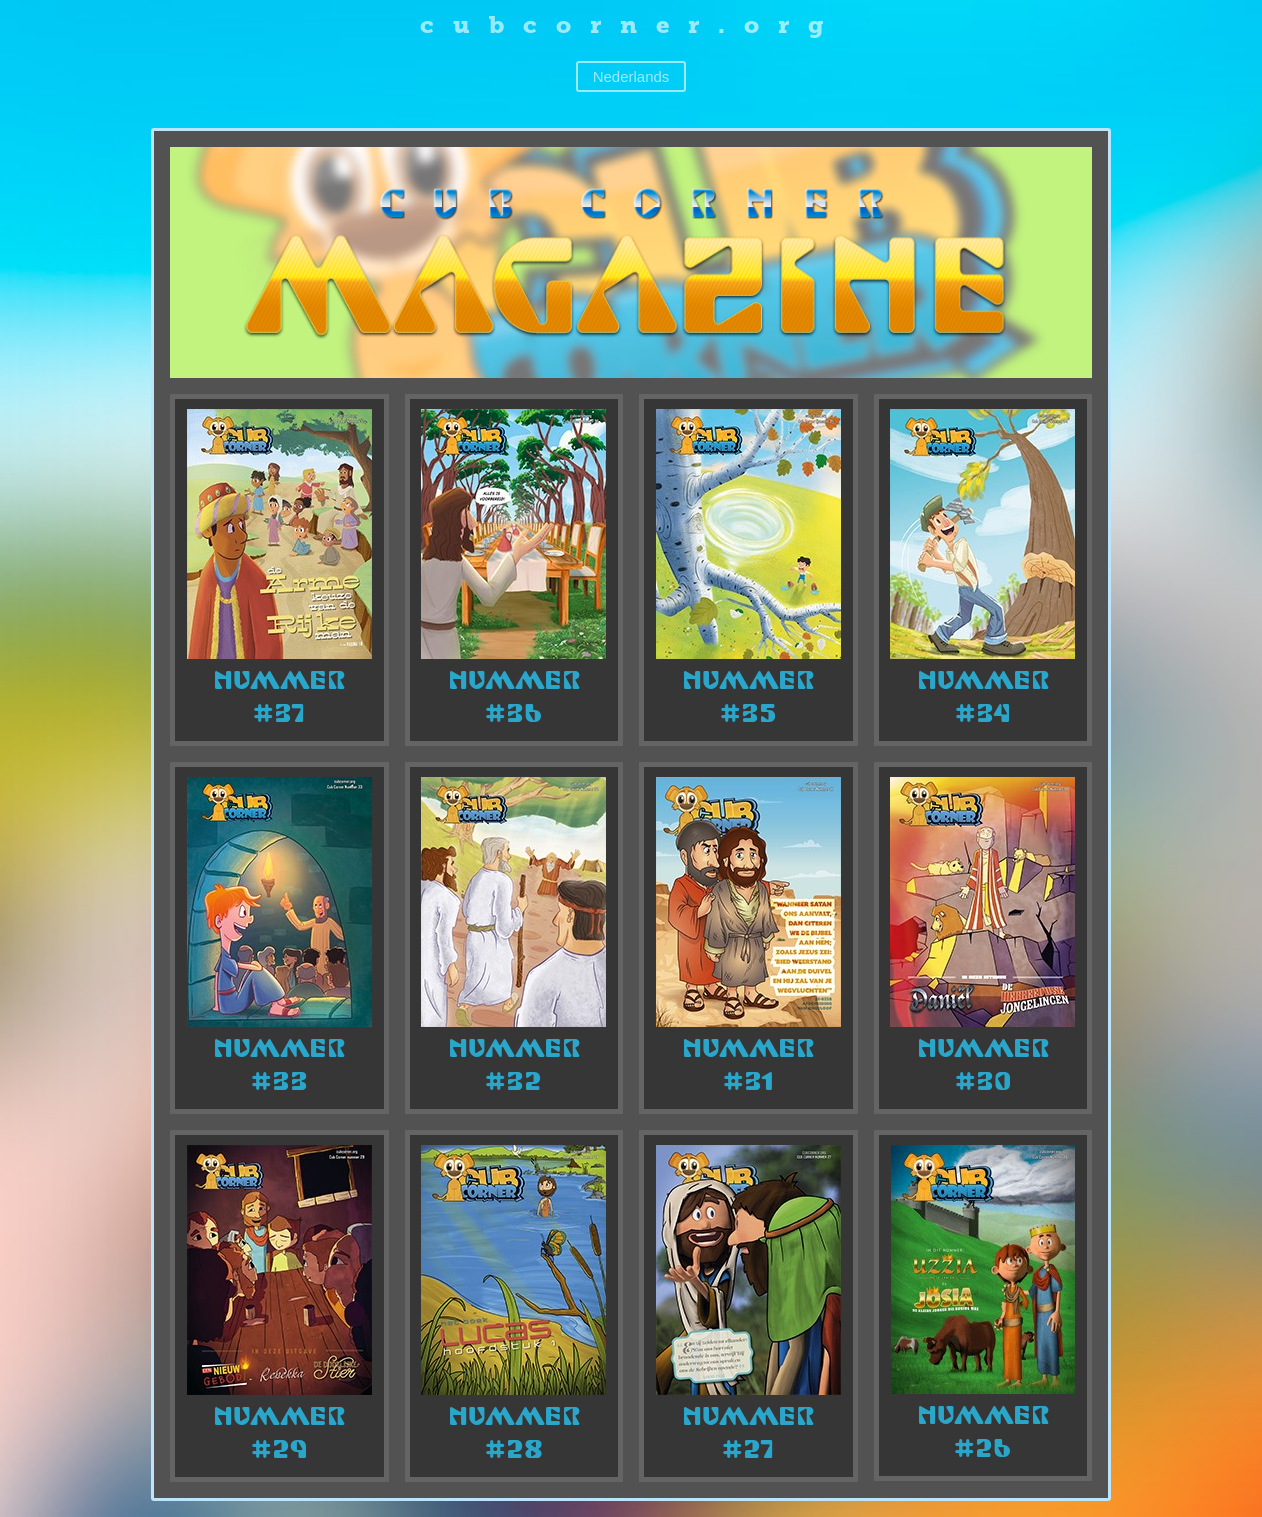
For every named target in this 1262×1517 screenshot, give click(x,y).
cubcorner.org (631, 24)
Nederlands (631, 76)
